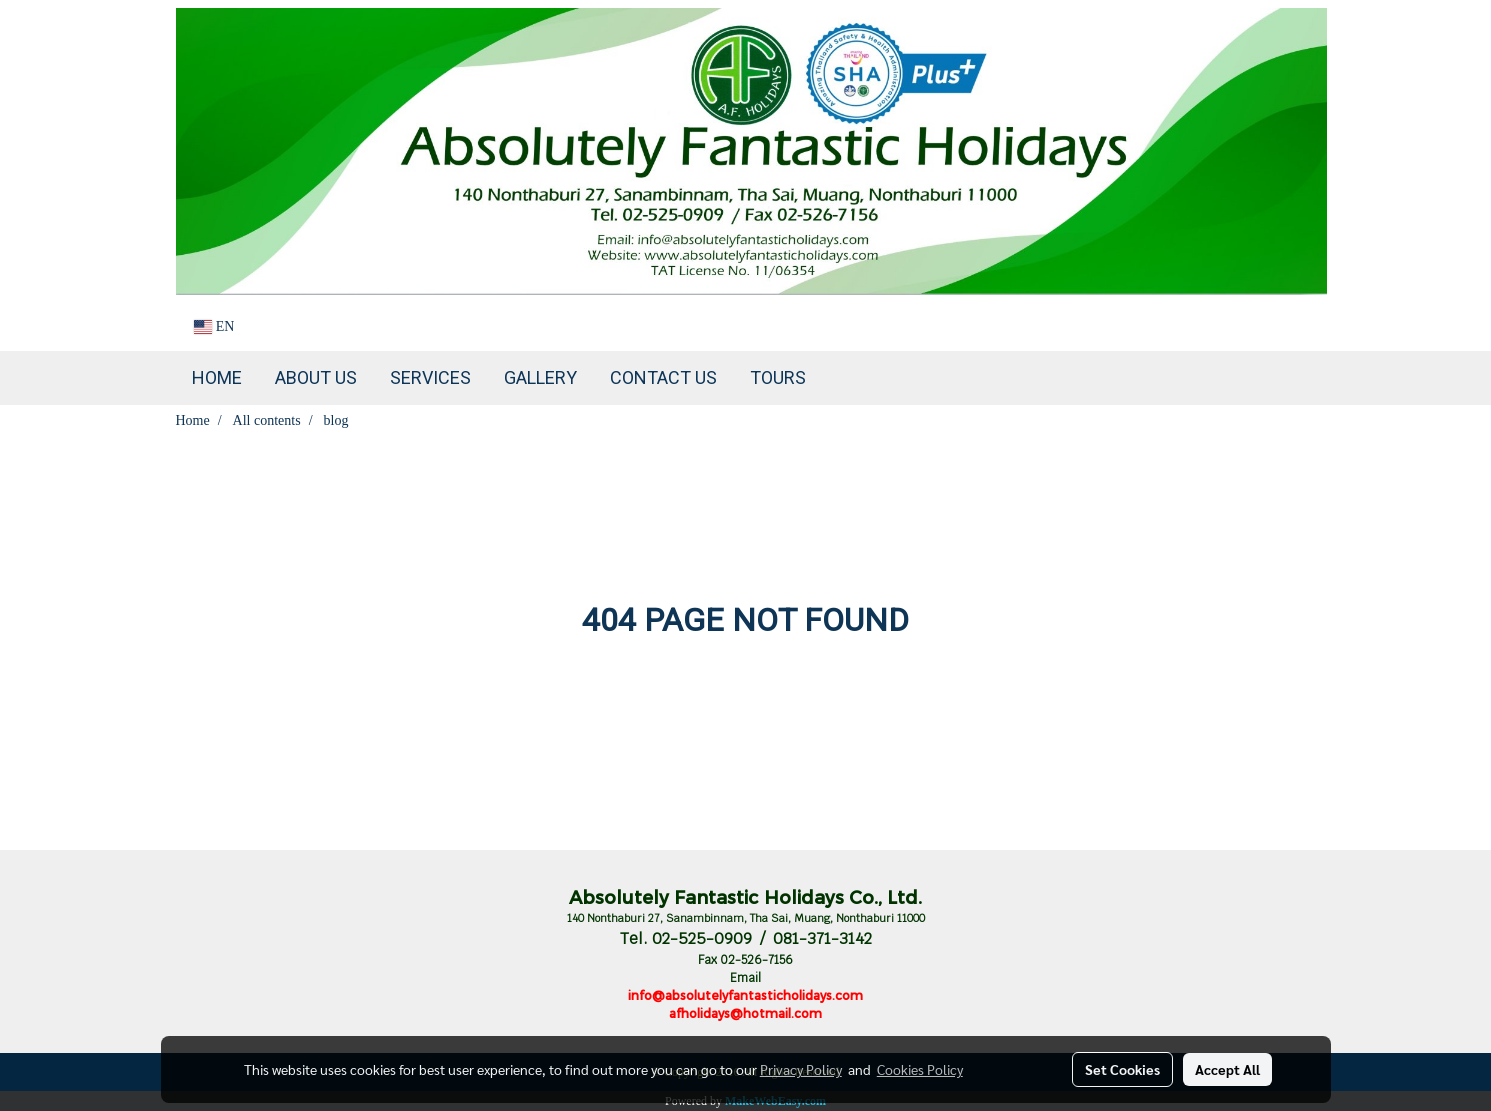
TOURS (778, 377)
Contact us (663, 377)
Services (430, 377)
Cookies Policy (920, 1069)
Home (217, 377)
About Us (316, 377)
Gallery (540, 377)
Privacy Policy (801, 1069)
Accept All (1227, 1069)
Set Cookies (1122, 1069)
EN (214, 326)
